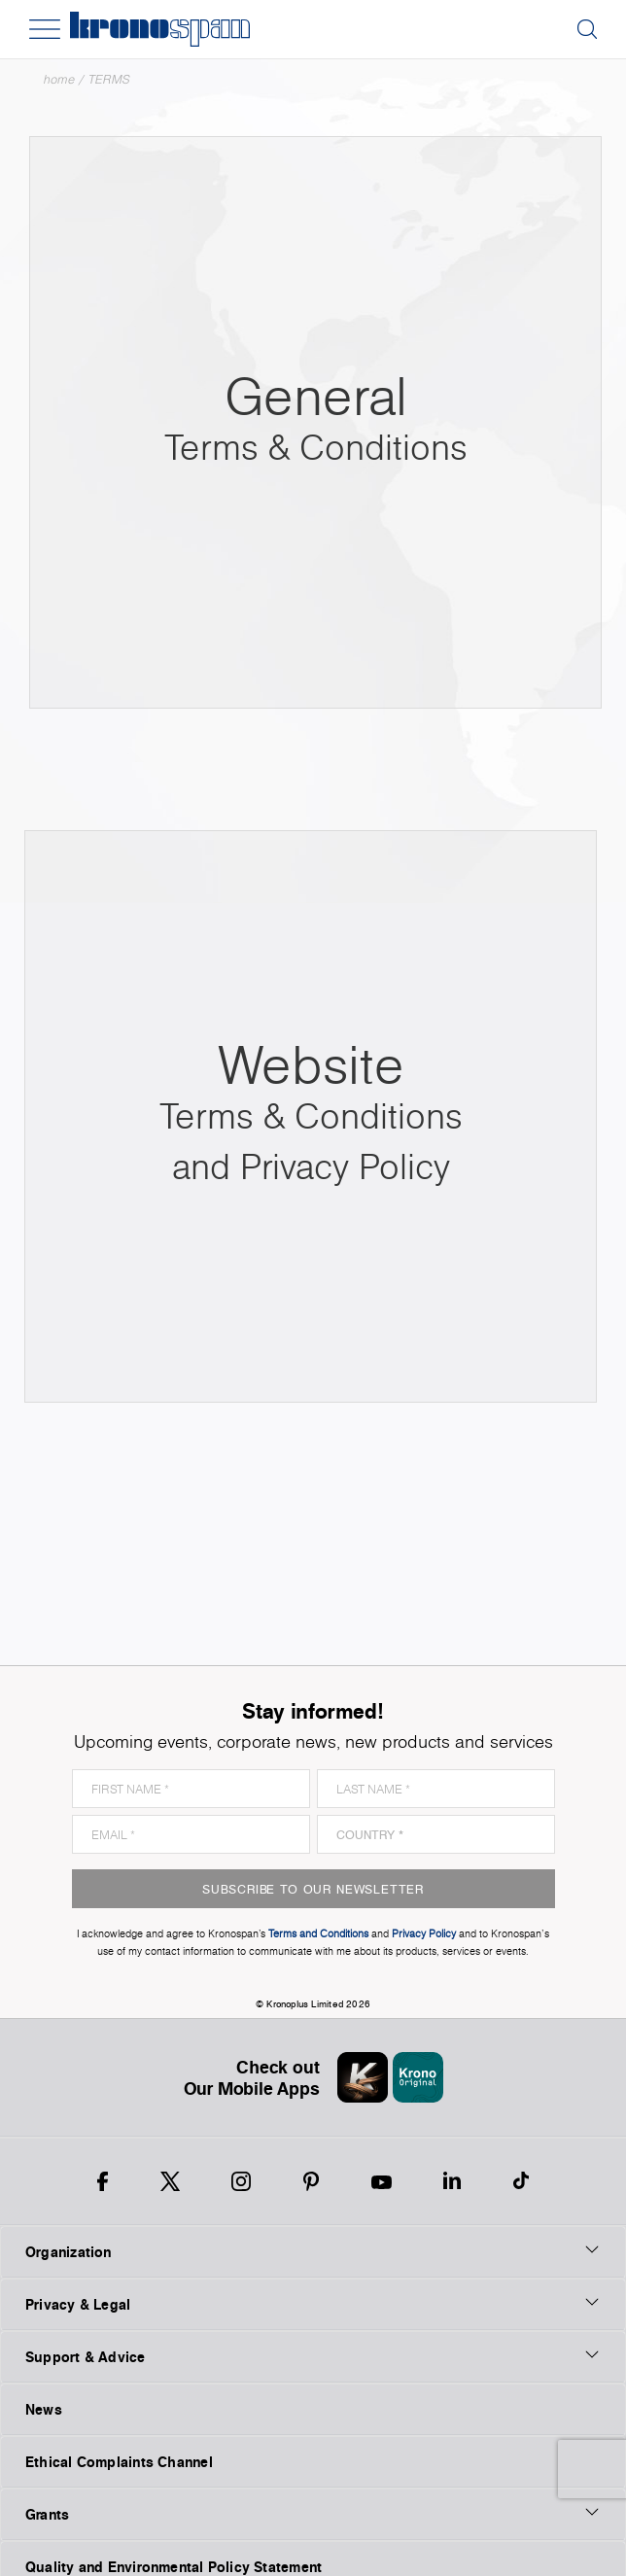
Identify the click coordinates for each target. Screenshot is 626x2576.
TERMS (109, 79)
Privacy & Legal (313, 2304)
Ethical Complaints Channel (119, 2462)
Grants (313, 2513)
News (43, 2409)
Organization (313, 2251)
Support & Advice (313, 2356)
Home (59, 79)
